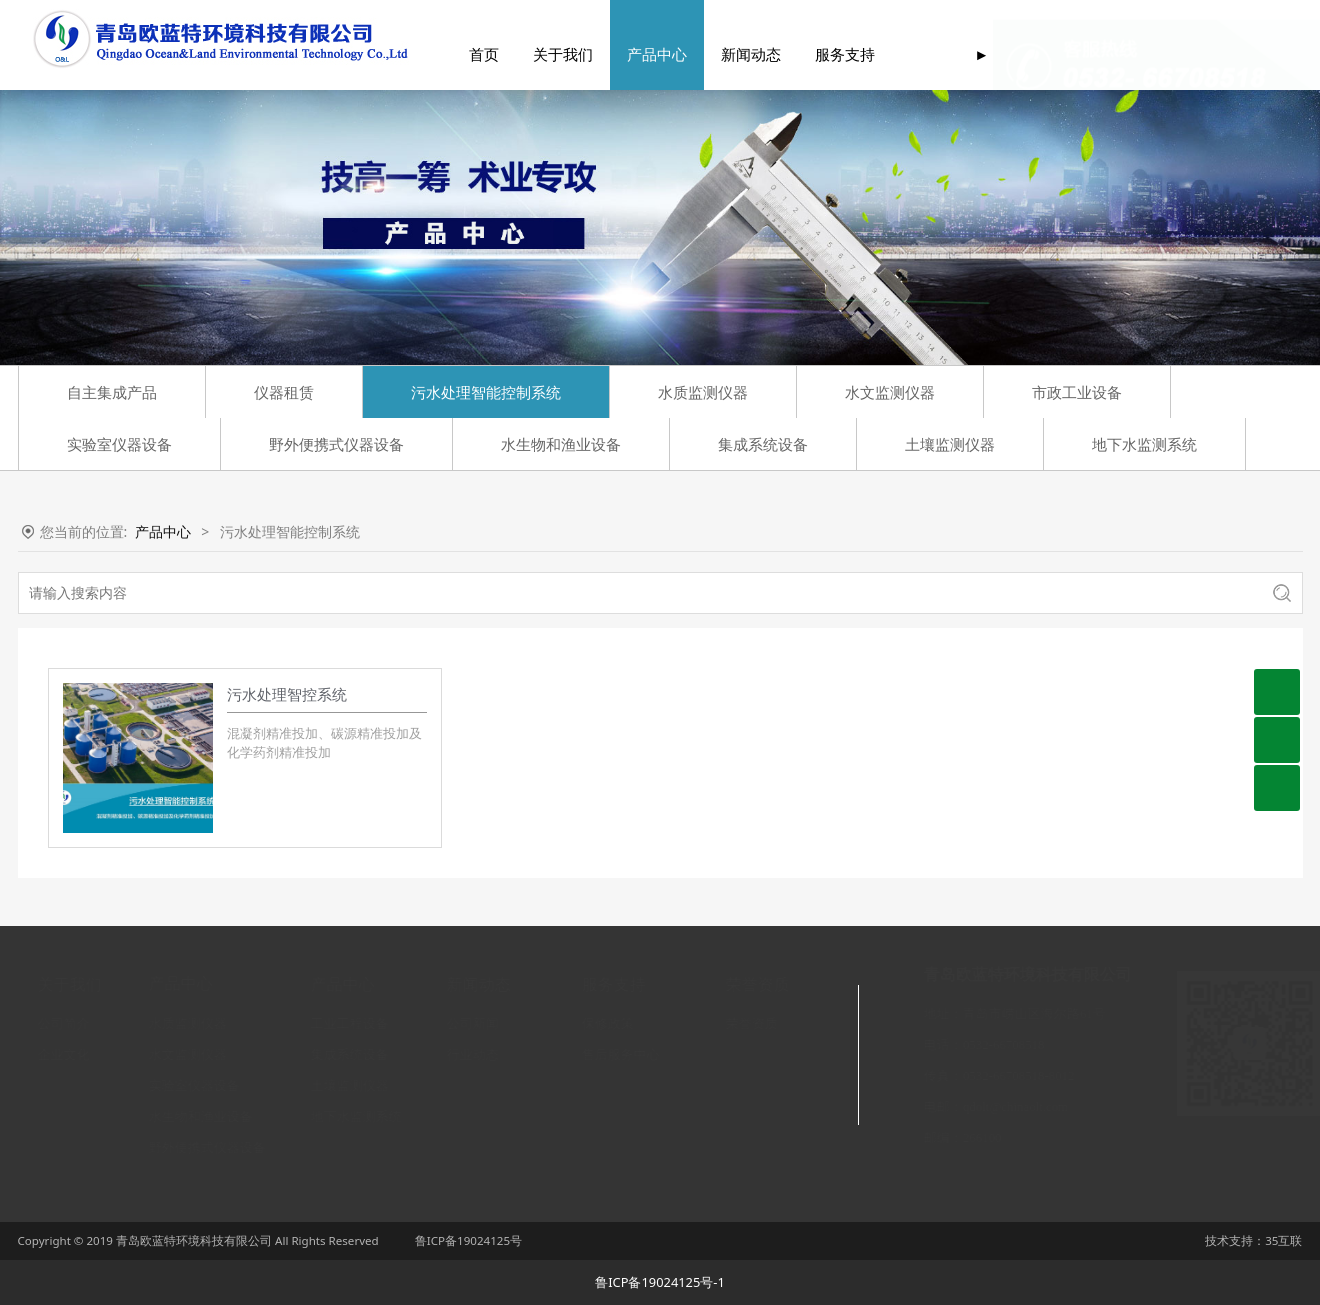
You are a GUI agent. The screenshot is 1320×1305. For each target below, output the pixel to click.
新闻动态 (724, 55)
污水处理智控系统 (287, 694)
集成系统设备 (763, 444)
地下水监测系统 (1144, 444)
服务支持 (818, 55)
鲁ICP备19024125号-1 (660, 1282)
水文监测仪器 (890, 392)
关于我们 (536, 55)
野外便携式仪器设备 (336, 444)
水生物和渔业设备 (561, 444)
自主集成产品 (112, 392)
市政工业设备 (1077, 392)
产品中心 (630, 55)
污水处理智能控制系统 (486, 392)
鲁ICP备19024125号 (468, 1240)
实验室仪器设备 (119, 444)
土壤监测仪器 (950, 444)
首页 (457, 55)
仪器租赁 (284, 392)
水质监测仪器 (703, 392)
